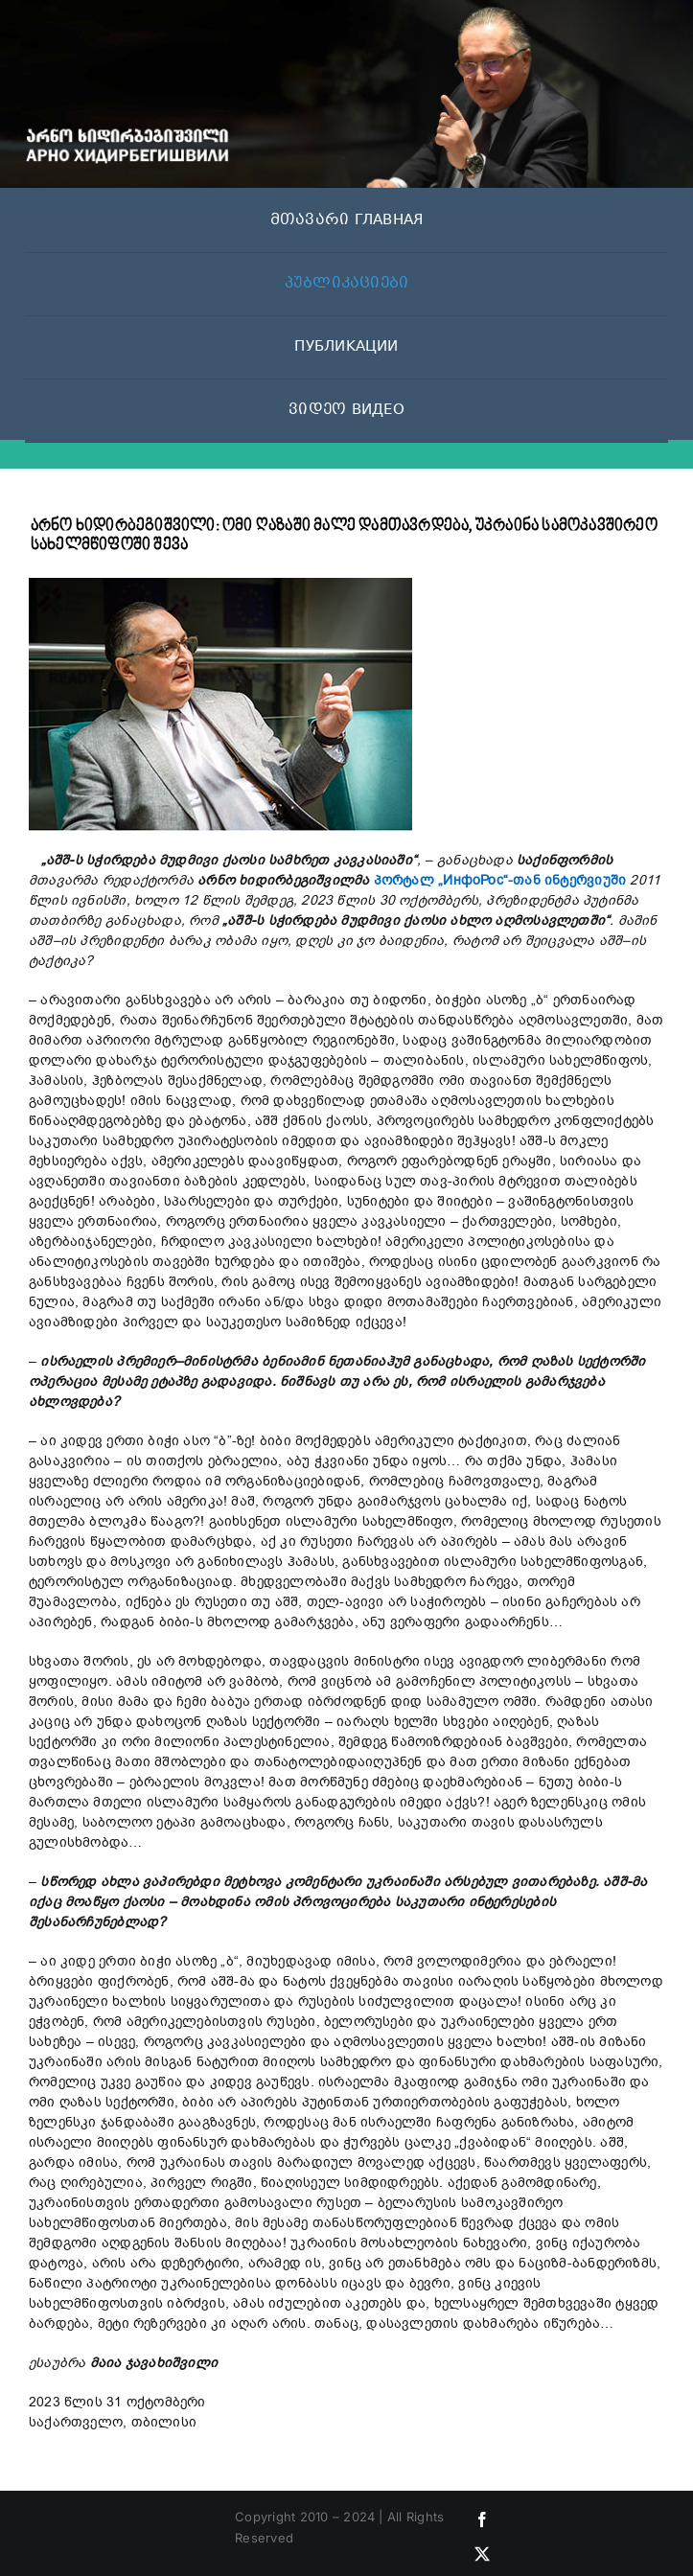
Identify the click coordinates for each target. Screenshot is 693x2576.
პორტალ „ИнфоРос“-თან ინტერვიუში (500, 880)
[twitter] (482, 2554)
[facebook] (482, 2519)
